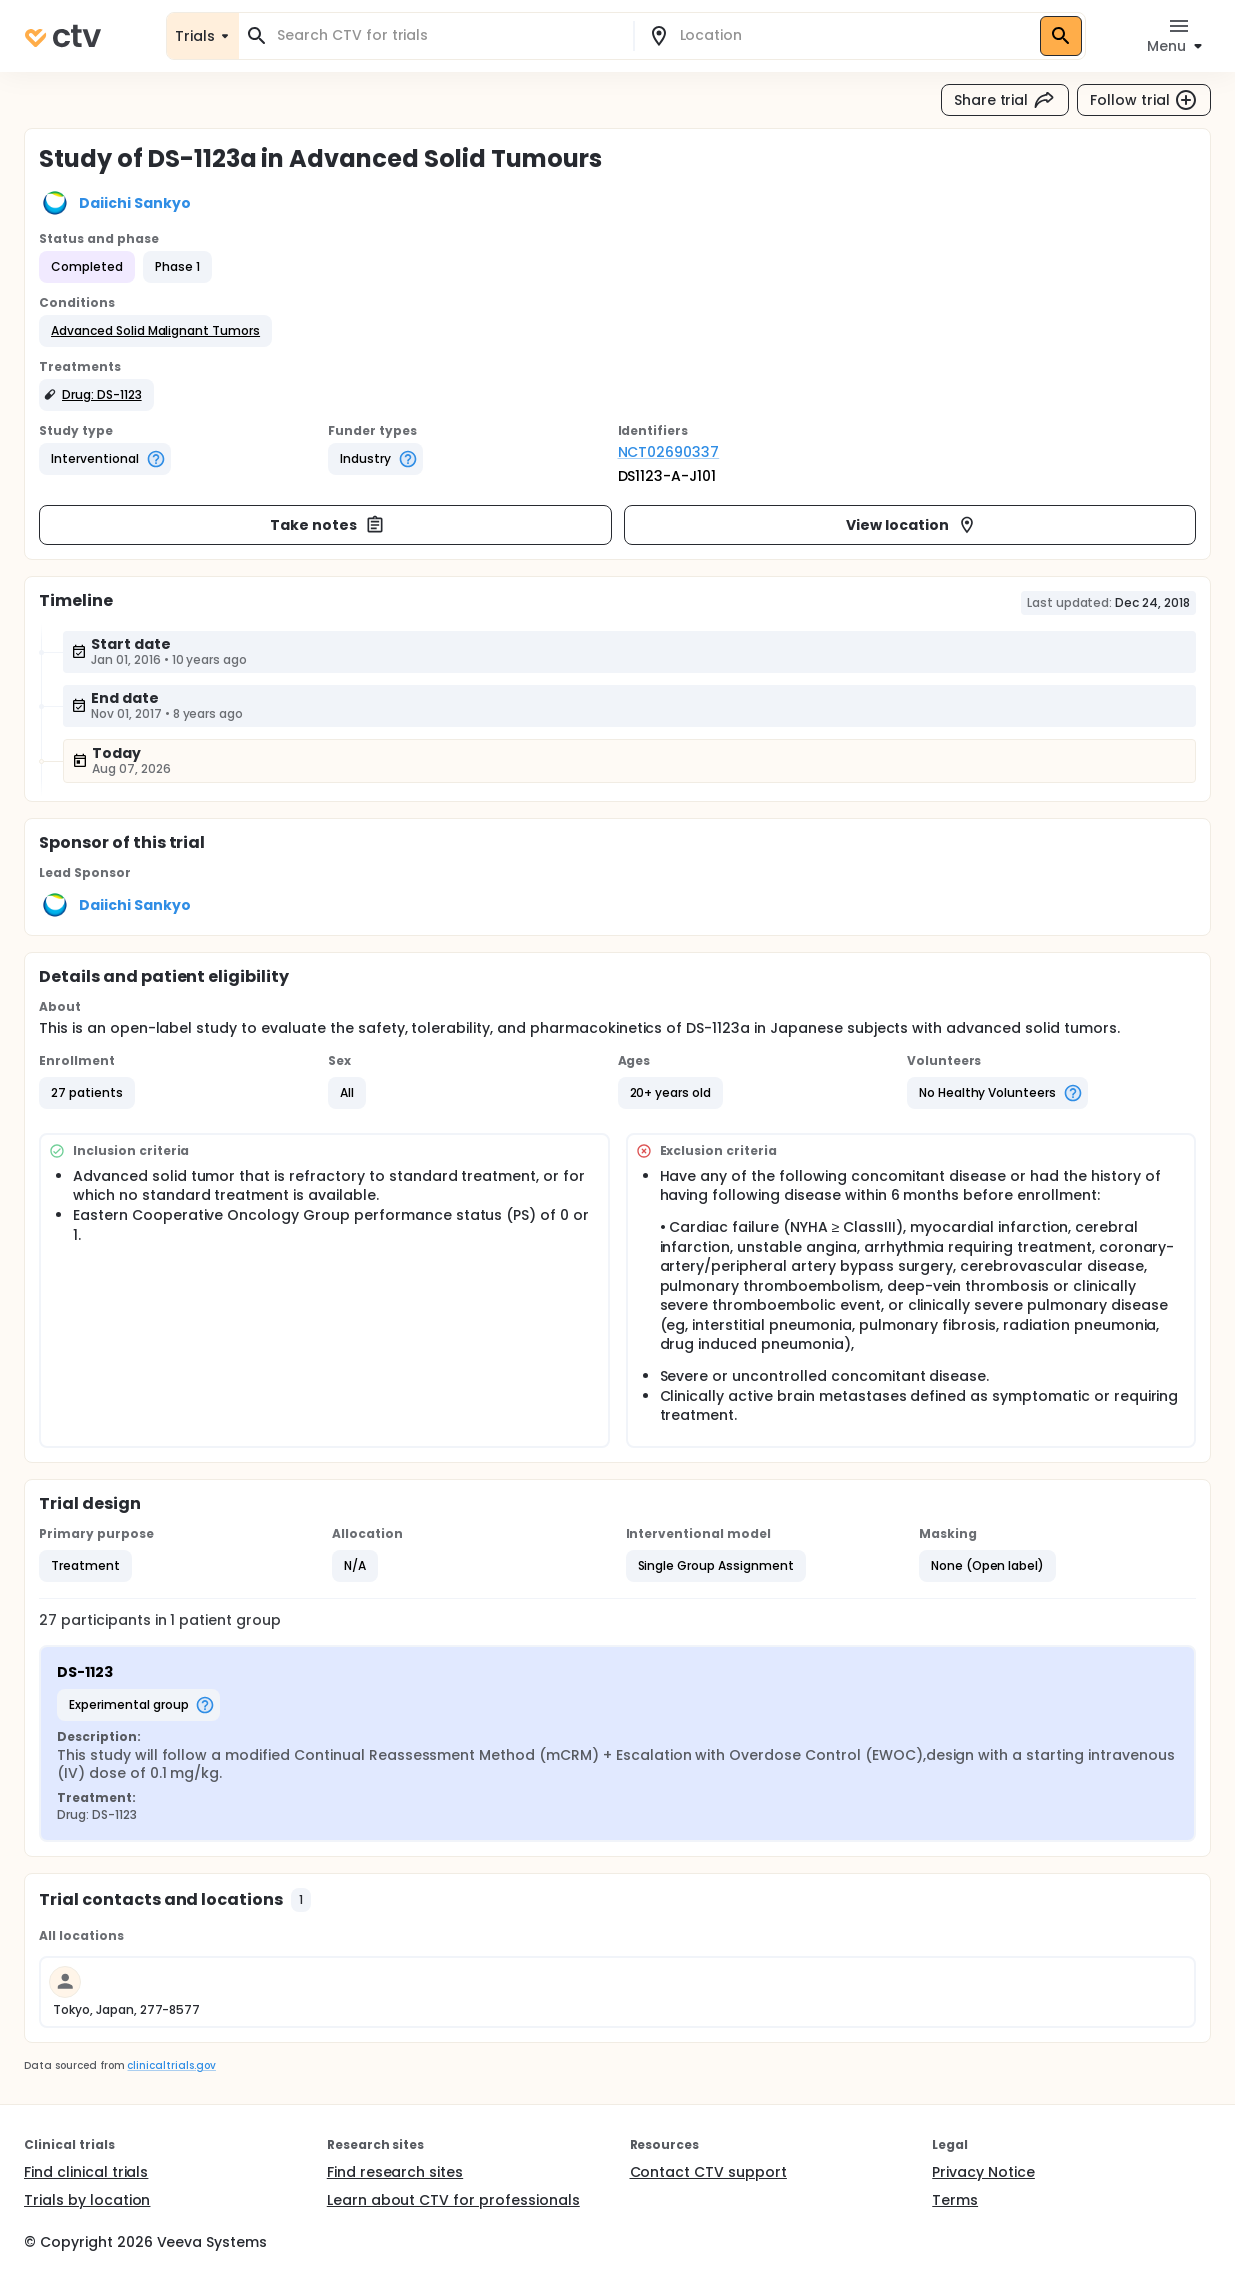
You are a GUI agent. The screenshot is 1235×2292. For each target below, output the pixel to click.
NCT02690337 (669, 452)
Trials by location (87, 2200)
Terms (955, 2200)
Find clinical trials (86, 2172)
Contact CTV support (708, 2172)
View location (911, 525)
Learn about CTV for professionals (453, 2200)
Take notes (327, 525)
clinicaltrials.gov (171, 2065)
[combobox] (448, 35)
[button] (155, 331)
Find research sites (395, 2172)
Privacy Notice (983, 2172)
